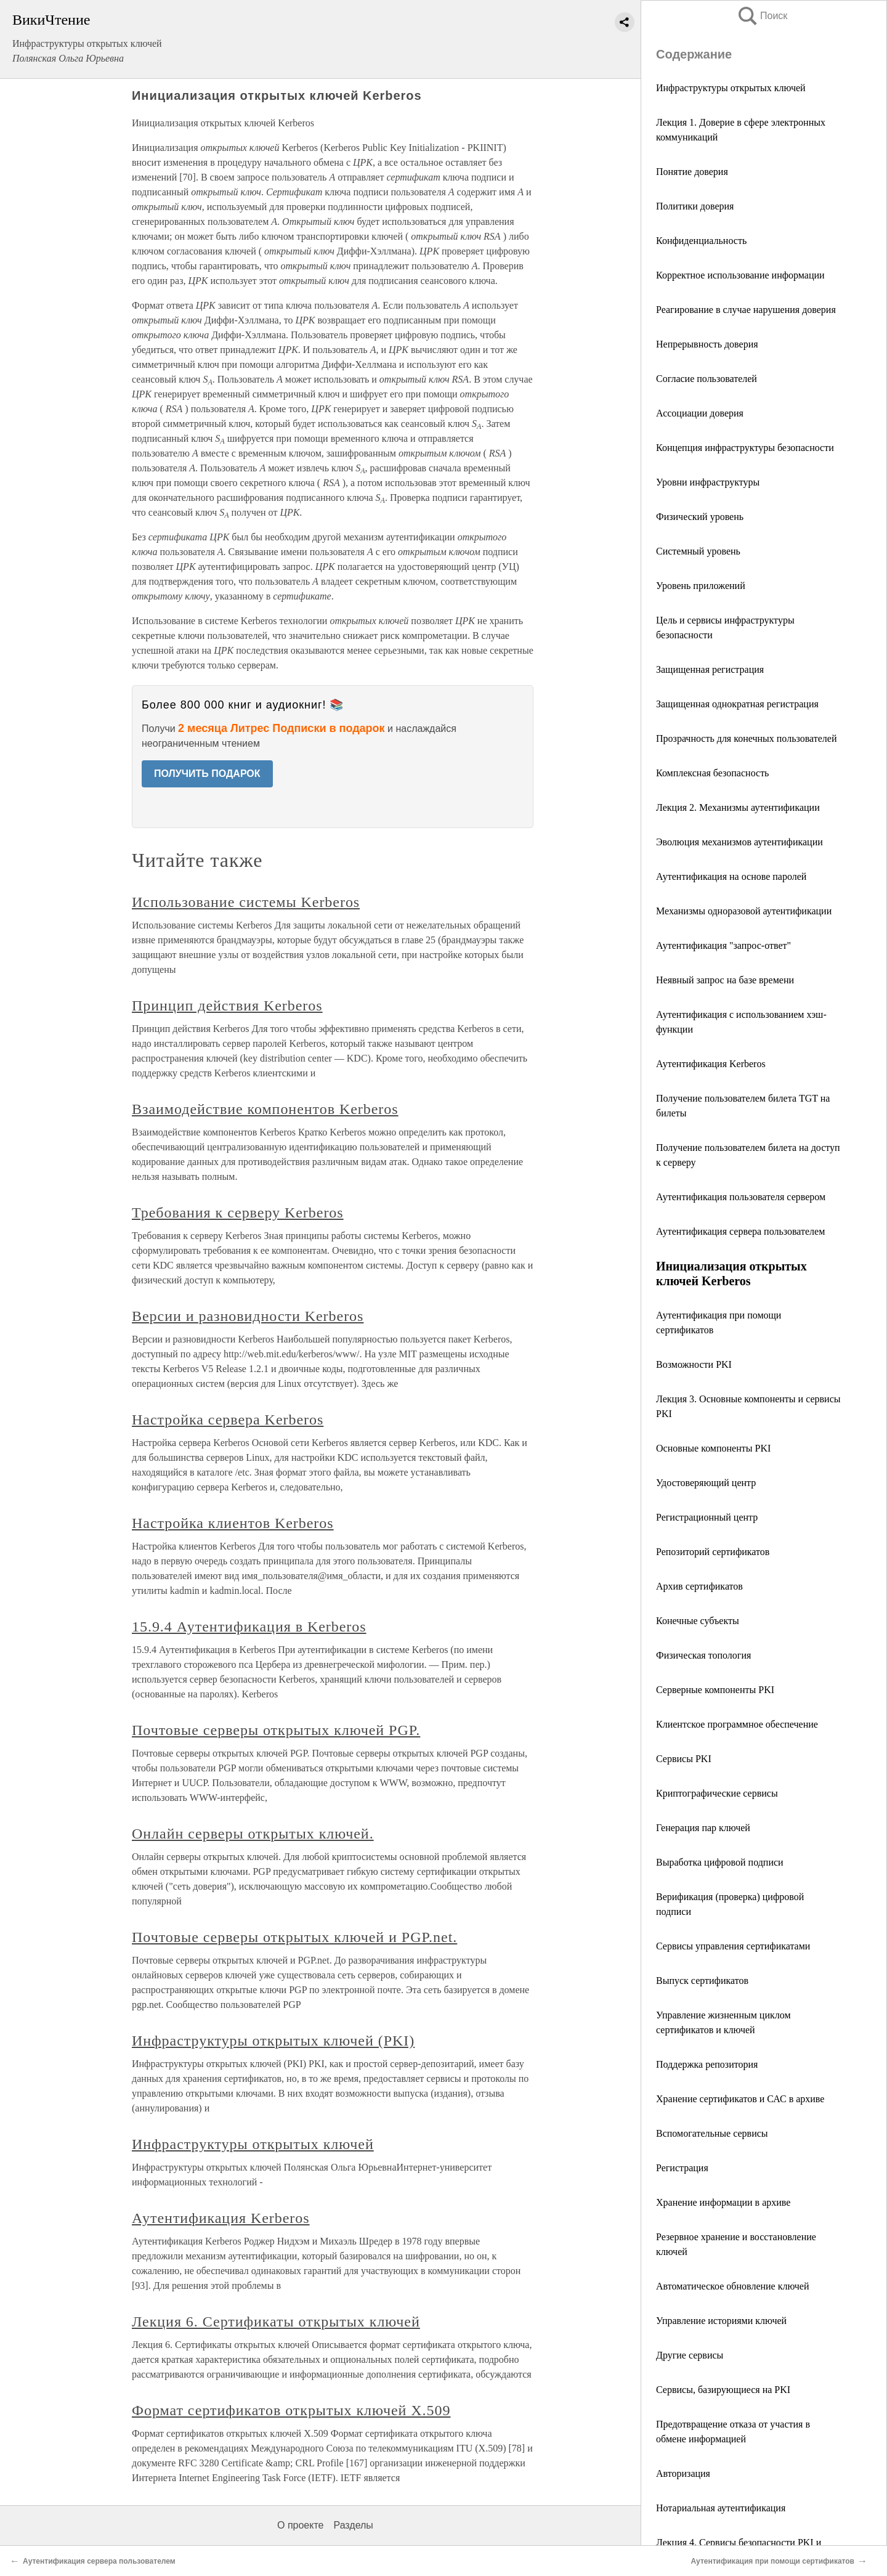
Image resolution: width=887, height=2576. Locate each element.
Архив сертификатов (699, 1586)
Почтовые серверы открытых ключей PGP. (276, 1730)
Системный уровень (698, 551)
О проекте (300, 2525)
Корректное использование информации (740, 275)
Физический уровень (699, 516)
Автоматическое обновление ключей (732, 2286)
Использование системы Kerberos (246, 902)
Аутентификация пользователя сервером (740, 1197)
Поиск (762, 15)
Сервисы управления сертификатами (733, 1946)
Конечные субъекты (697, 1620)
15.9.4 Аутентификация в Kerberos (249, 1627)
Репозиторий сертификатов (712, 1551)
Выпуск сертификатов (702, 1980)
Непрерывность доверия (707, 344)
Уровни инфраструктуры (707, 482)
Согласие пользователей (706, 378)
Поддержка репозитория (707, 2064)
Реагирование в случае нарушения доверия (746, 309)
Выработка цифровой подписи (720, 1862)
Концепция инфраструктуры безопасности (745, 447)
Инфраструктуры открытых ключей (731, 88)
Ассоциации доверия (699, 413)
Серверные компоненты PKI (715, 1689)
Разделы (353, 2525)
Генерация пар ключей (703, 1827)
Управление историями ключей (721, 2320)
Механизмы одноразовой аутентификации (744, 911)
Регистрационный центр (707, 1517)
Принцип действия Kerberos (227, 1005)
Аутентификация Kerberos (711, 1063)
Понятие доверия (692, 171)
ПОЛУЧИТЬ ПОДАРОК (207, 773)
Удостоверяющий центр (706, 1482)
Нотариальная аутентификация (720, 2508)
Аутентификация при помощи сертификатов (772, 2561)
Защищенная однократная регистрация (737, 704)
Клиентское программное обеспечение (737, 1724)
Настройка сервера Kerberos (227, 1420)
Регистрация (682, 2168)
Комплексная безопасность (712, 773)
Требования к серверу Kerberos (238, 1213)
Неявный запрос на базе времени (725, 980)
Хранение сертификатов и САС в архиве (740, 2099)
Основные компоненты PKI (713, 1448)
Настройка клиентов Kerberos (233, 1523)
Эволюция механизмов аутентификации (739, 842)
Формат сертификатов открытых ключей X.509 (291, 2410)
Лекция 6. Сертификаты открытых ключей (276, 2322)
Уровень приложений (700, 585)
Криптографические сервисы (717, 1793)
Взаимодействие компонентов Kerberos (265, 1109)
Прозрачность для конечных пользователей (746, 738)
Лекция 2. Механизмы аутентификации (738, 807)
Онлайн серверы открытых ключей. (253, 1834)
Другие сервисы (689, 2355)
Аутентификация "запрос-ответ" (723, 945)
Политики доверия (695, 206)
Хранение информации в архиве (723, 2202)
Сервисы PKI (683, 1758)
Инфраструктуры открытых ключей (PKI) (273, 2041)
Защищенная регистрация (710, 669)
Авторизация (683, 2473)
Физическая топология (703, 1655)
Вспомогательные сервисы (712, 2133)
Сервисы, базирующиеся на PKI (723, 2389)
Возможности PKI (694, 1364)
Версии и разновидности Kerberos (247, 1316)
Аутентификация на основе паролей (731, 876)
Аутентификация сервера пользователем (740, 1231)
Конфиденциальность (701, 240)
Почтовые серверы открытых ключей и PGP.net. (294, 1937)
